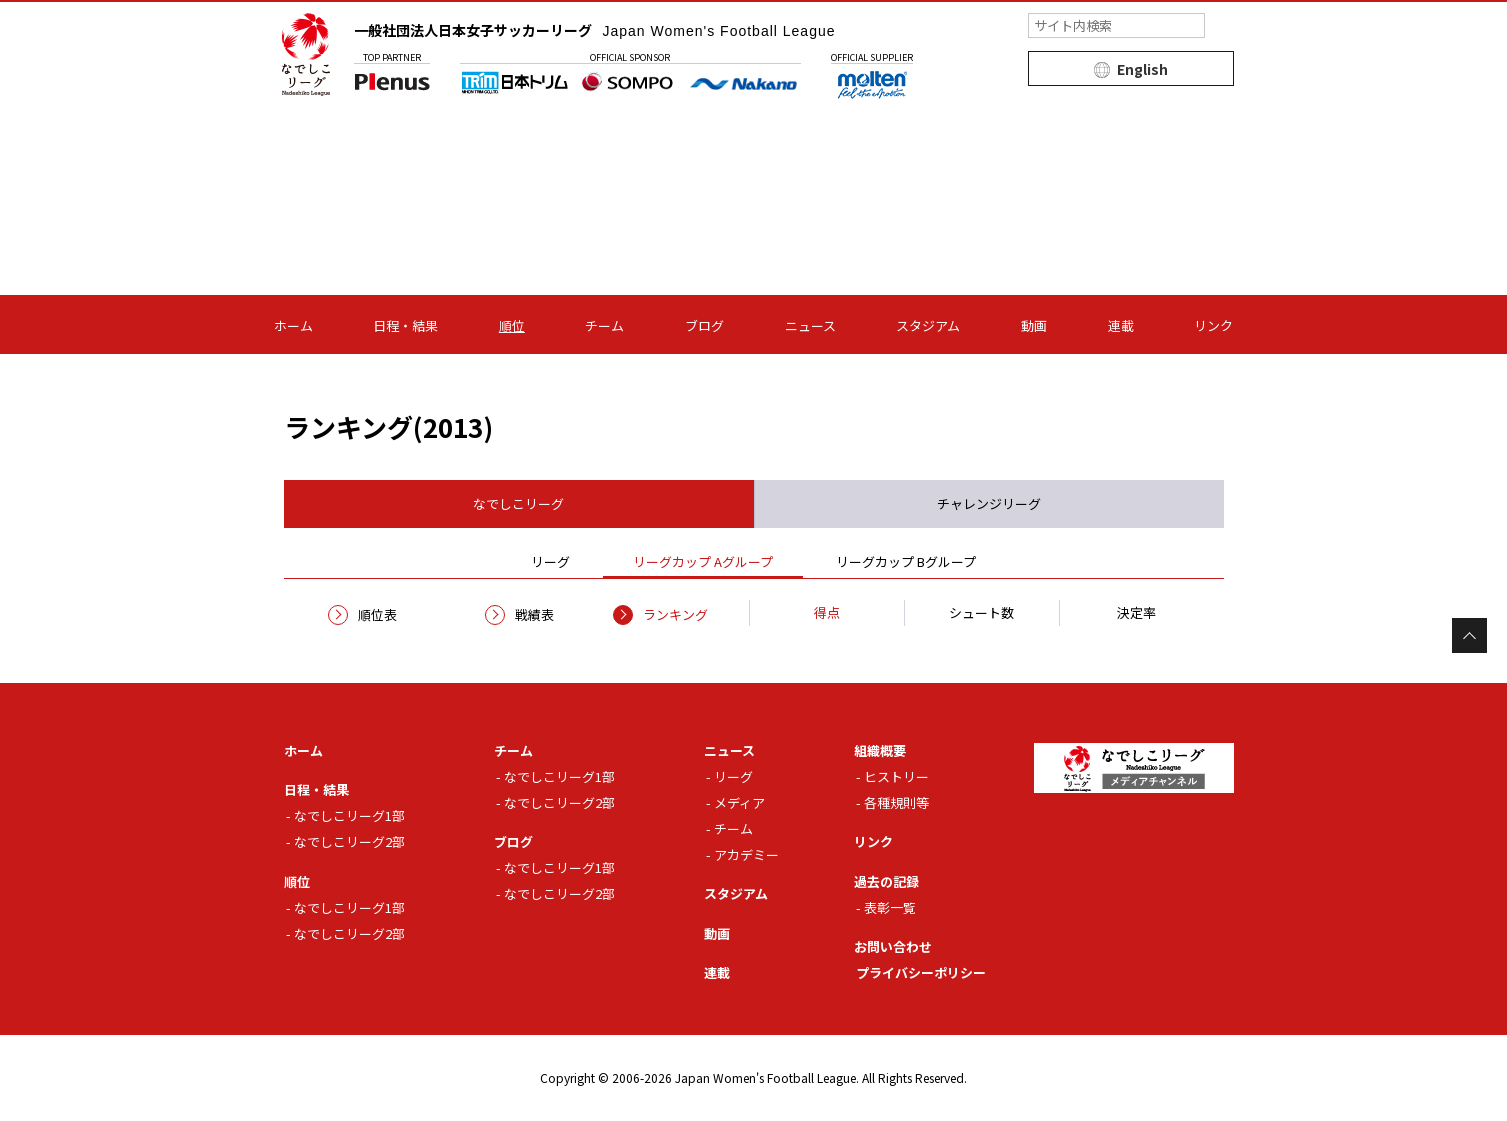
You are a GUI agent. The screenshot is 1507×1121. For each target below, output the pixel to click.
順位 (512, 325)
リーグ (733, 776)
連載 (1121, 325)
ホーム (293, 325)
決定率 (1136, 612)
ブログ (704, 325)
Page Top (1469, 635)
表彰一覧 (890, 907)
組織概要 (880, 750)
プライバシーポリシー (921, 972)
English (1142, 69)
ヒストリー (896, 776)
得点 (827, 612)
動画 (1034, 325)
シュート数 (981, 612)
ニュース (810, 325)
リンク (1213, 325)
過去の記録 (886, 881)
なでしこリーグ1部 (349, 815)
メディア (739, 802)
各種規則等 (896, 802)
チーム (604, 325)
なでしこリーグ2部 (349, 841)
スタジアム (928, 325)
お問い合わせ (893, 946)
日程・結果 (405, 325)
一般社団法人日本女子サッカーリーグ (595, 30)
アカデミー (746, 854)
